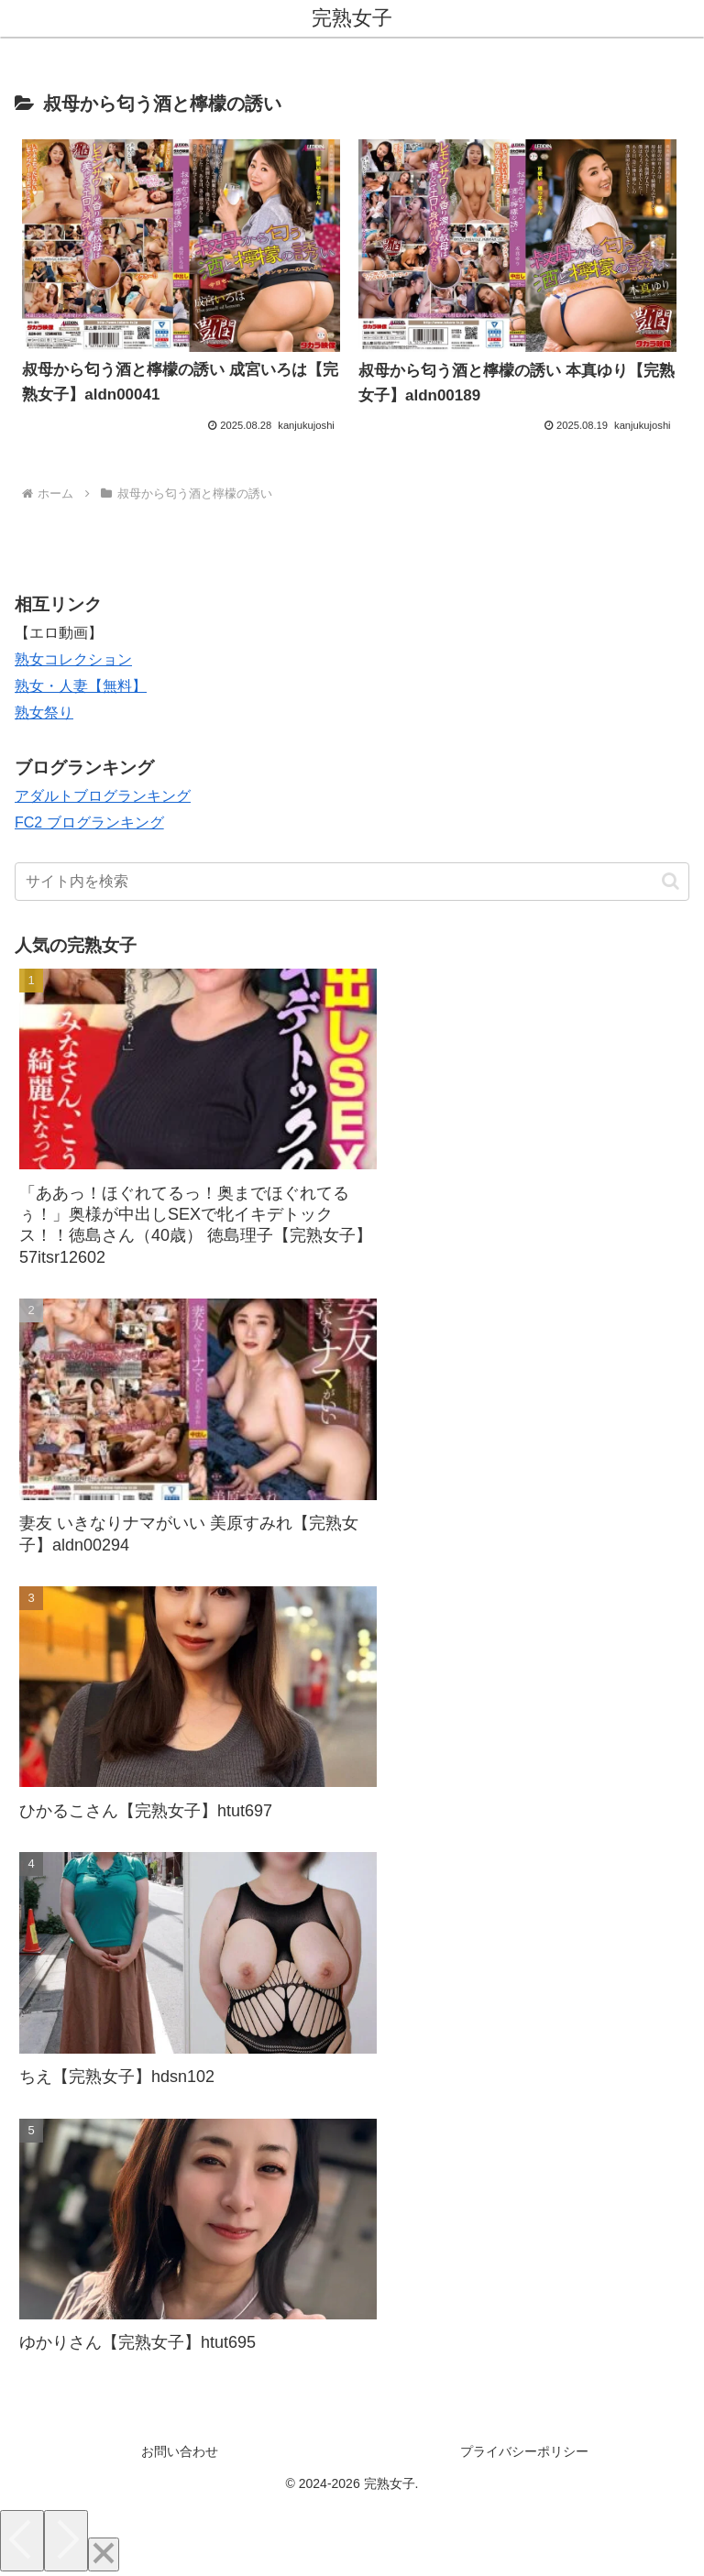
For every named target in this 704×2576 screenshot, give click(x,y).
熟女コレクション (73, 659)
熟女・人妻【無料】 (81, 686)
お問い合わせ (179, 2451)
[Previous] (22, 2540)
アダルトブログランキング (103, 796)
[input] (352, 881)
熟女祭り (44, 712)
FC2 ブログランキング (89, 822)
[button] (670, 881)
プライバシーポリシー (524, 2451)
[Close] (103, 2554)
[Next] (66, 2540)
